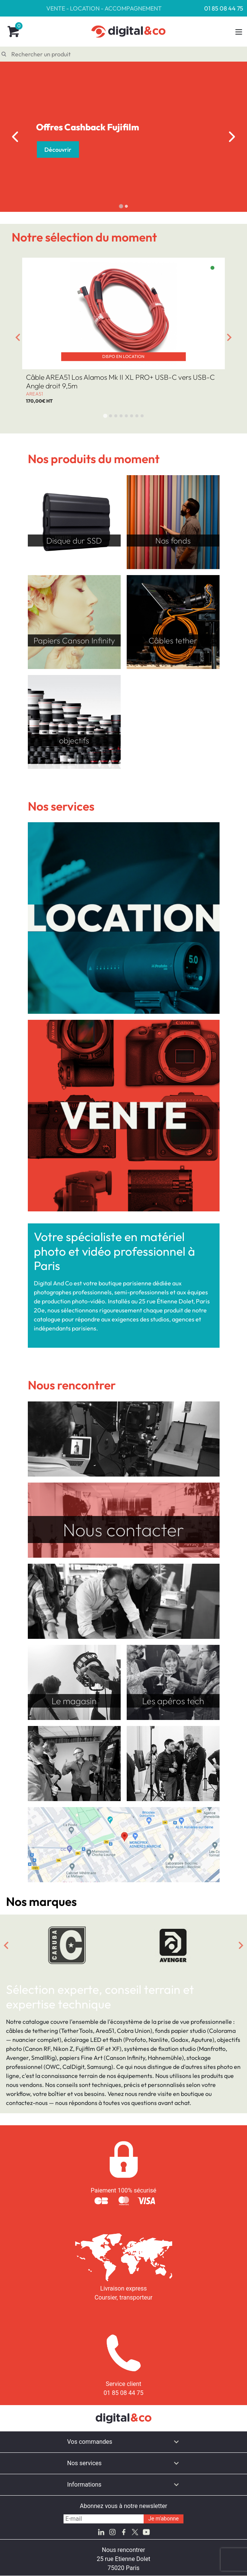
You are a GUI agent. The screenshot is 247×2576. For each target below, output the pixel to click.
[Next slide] (232, 137)
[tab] (121, 206)
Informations (84, 2484)
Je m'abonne (164, 2519)
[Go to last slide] (15, 137)
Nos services (84, 2463)
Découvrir (57, 149)
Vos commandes (89, 2441)
